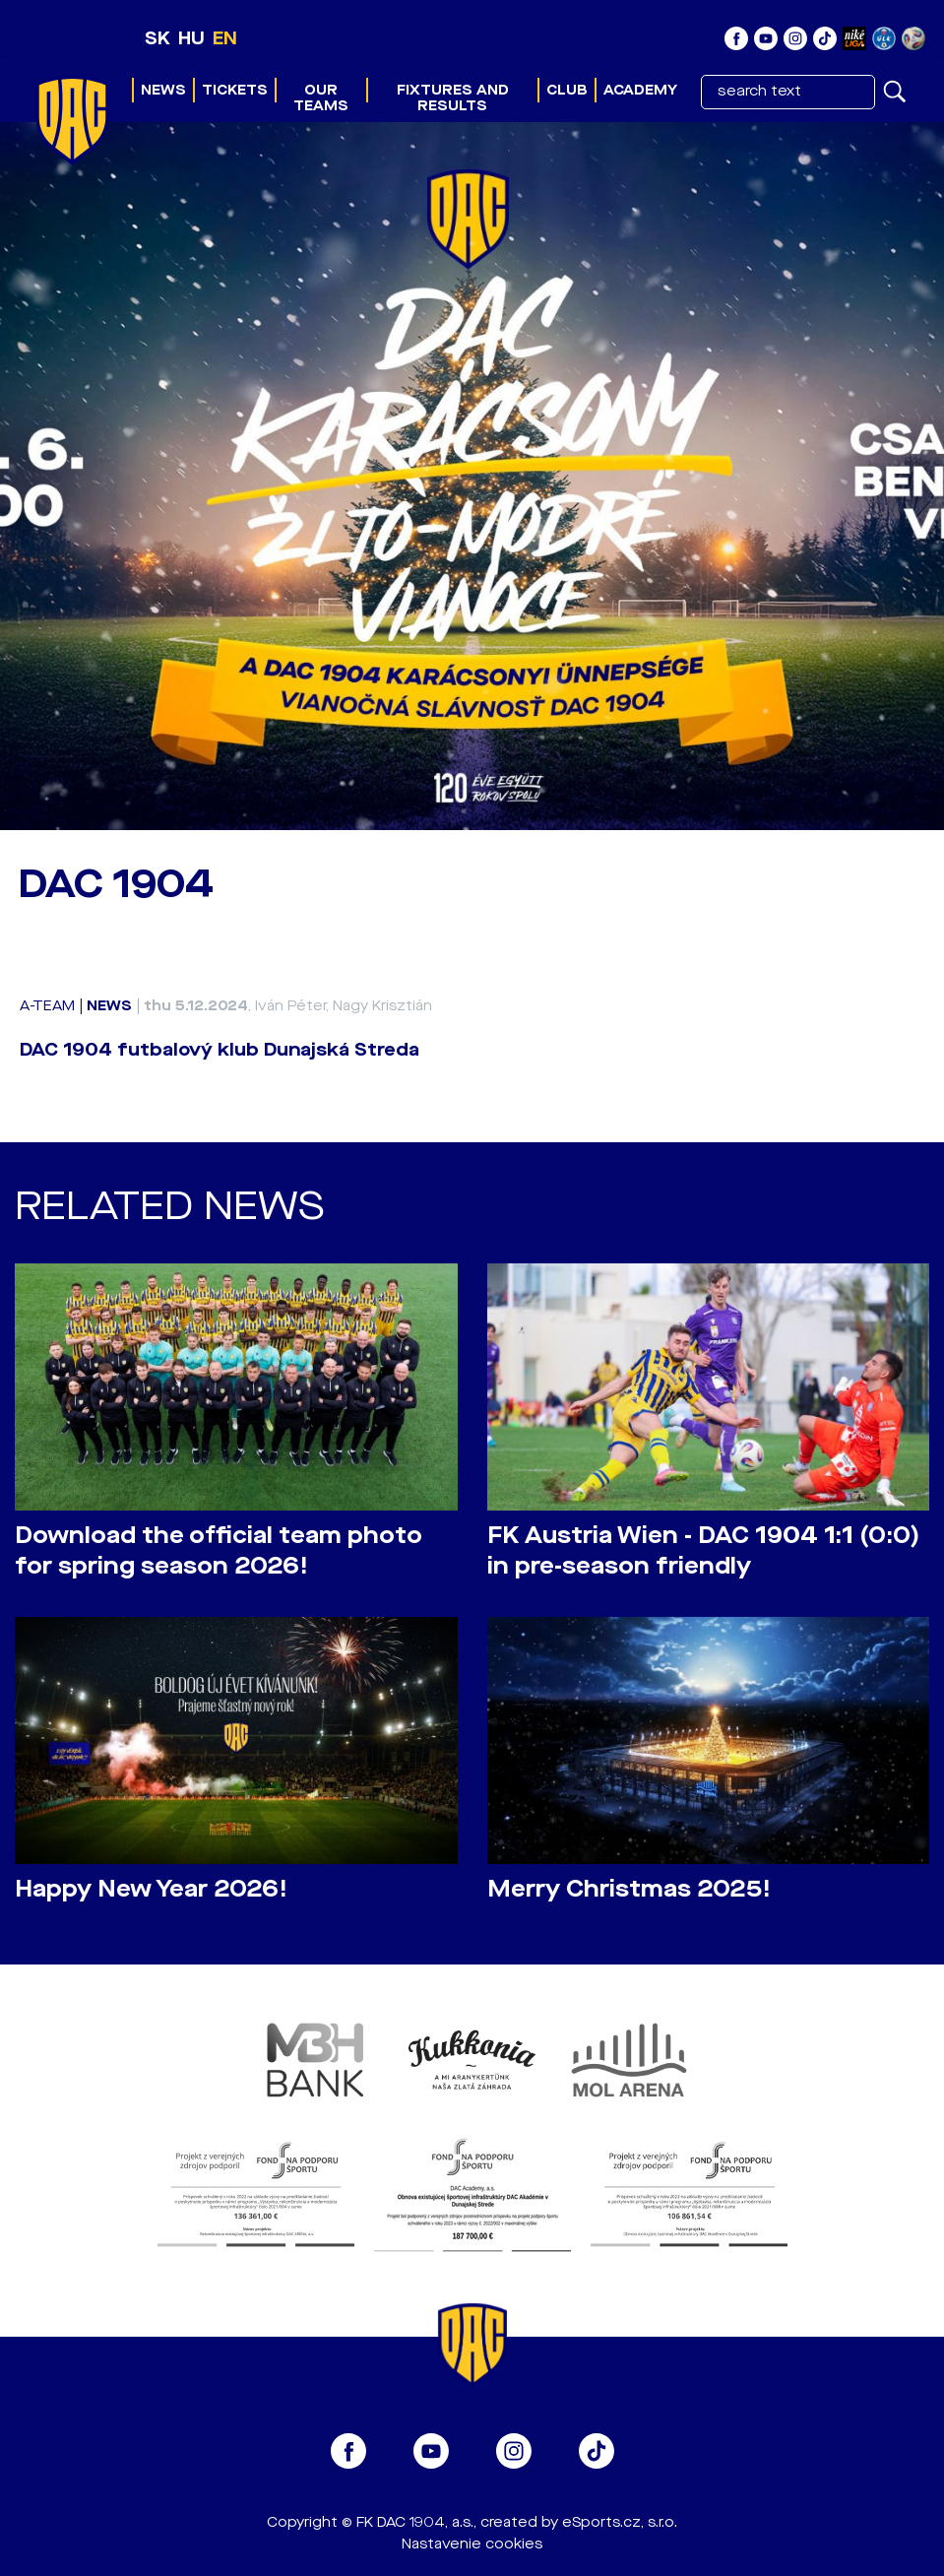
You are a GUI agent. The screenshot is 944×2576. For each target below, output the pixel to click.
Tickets (235, 90)
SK (157, 38)
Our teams (320, 98)
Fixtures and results (453, 98)
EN (225, 38)
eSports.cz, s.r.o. (619, 2522)
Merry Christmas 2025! (629, 1889)
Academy (640, 90)
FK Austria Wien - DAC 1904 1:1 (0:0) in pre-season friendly (703, 1550)
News (163, 90)
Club (567, 90)
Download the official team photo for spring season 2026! (218, 1550)
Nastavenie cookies (472, 2544)
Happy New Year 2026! (151, 1889)
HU (191, 38)
